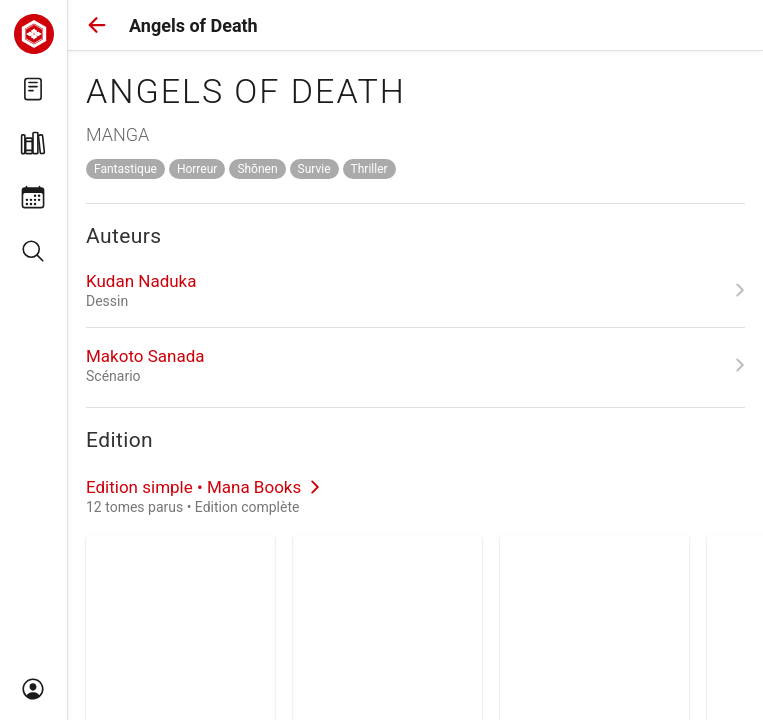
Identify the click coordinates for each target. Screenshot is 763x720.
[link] (415, 290)
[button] (97, 25)
